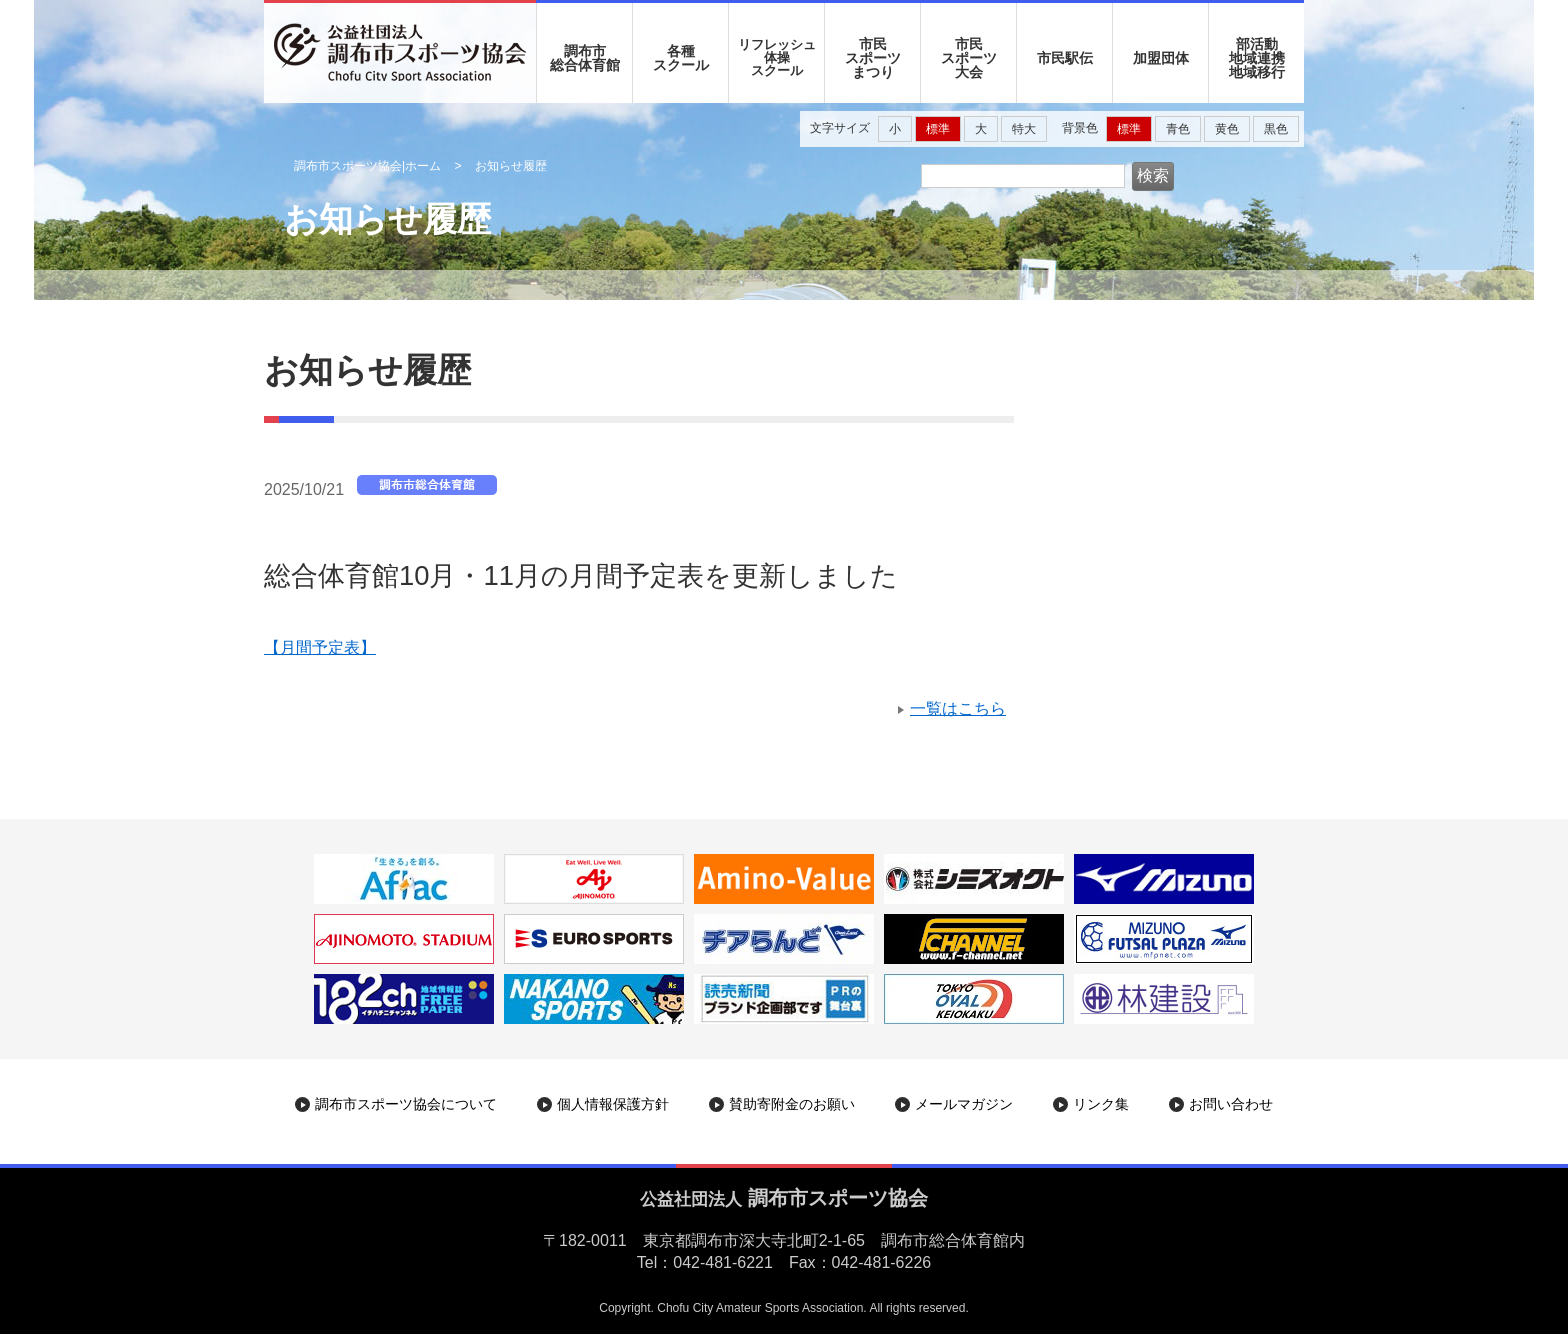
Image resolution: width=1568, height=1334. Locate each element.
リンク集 (1101, 1104)
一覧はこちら (958, 708)
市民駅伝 (1065, 58)
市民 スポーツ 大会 (969, 58)
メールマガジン (964, 1104)
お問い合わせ (1231, 1104)
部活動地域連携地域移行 (1257, 58)
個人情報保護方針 (613, 1104)
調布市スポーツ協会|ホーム (367, 166)
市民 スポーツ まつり (873, 58)
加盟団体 (1161, 58)
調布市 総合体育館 (585, 58)
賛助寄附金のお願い (792, 1104)
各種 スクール (681, 58)
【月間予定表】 (320, 647)
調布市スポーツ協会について (406, 1104)
